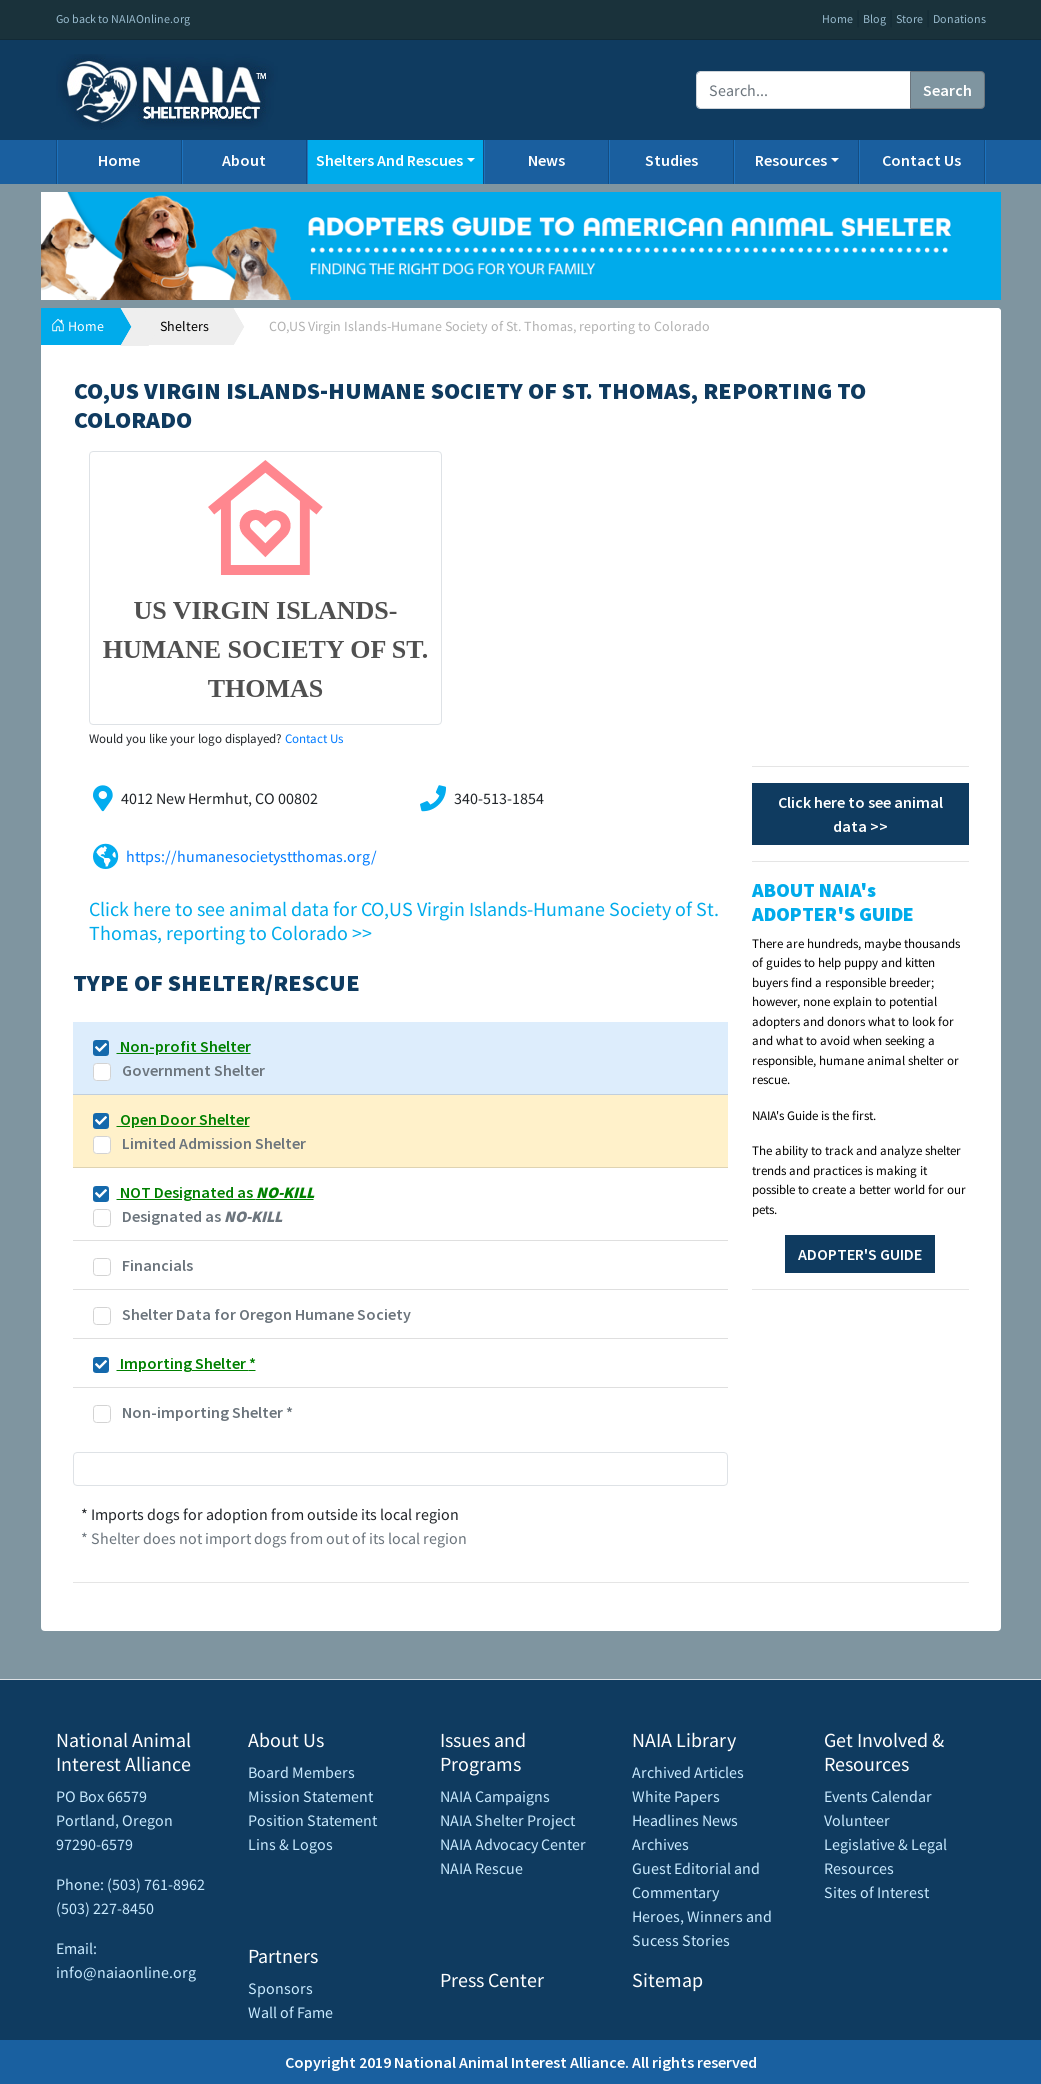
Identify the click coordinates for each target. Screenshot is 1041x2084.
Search (947, 90)
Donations (959, 18)
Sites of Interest (876, 1892)
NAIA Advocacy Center (513, 1844)
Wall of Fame (290, 2012)
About (244, 160)
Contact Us (921, 160)
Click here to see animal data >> (860, 814)
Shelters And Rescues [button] (389, 160)
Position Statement (312, 1820)
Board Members (301, 1772)
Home (837, 18)
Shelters (184, 326)
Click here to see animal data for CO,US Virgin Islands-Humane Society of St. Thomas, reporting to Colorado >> (404, 920)
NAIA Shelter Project (507, 1820)
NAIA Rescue (481, 1868)
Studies (671, 160)
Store (909, 18)
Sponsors (280, 1988)
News (546, 160)
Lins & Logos (290, 1844)
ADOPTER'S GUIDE (860, 1254)
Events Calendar (878, 1796)
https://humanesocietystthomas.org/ (251, 856)
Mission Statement (310, 1796)
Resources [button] (791, 160)
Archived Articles (688, 1772)
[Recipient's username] (804, 90)
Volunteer (857, 1820)
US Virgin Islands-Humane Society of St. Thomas (266, 649)
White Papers (676, 1796)
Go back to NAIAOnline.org (123, 18)
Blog (874, 18)
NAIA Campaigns (495, 1796)
